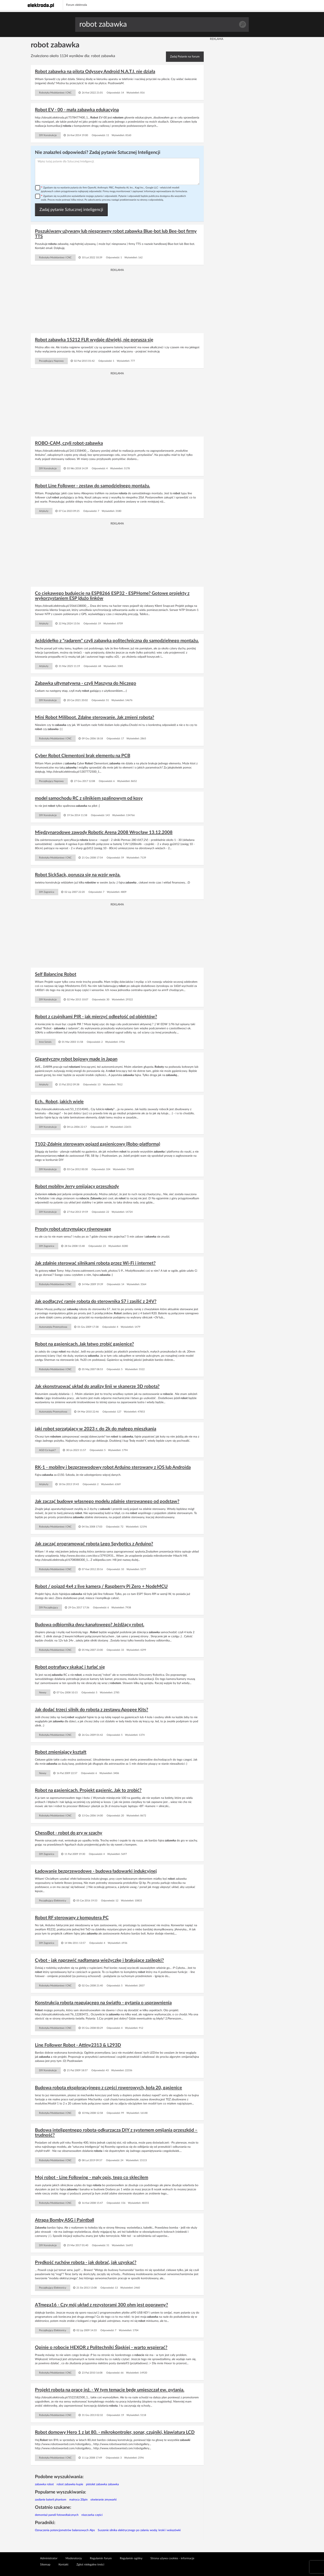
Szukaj (242, 24)
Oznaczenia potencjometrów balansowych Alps (65, 2530)
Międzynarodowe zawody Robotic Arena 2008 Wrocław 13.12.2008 (104, 832)
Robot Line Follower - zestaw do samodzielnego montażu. (92, 486)
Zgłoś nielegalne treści (90, 2564)
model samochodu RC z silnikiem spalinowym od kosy (89, 798)
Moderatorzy (74, 2558)
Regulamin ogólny (131, 2558)
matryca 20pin (78, 2499)
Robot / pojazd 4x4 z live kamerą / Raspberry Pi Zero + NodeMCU (101, 1586)
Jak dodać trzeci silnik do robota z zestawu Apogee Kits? (91, 1709)
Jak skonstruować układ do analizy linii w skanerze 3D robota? (97, 1386)
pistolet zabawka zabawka (102, 2484)
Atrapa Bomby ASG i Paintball (64, 2220)
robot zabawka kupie (70, 2484)
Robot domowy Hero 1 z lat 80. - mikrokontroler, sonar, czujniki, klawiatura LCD (115, 2432)
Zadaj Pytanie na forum (185, 56)
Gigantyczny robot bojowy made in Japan (76, 1059)
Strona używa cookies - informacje (172, 2558)
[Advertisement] (117, 301)
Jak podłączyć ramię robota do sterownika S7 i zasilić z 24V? (95, 1301)
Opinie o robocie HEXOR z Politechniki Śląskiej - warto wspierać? (101, 2347)
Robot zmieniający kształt (60, 1752)
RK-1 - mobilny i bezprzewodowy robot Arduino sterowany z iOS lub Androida (113, 1467)
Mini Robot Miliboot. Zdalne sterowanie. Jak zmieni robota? (94, 717)
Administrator (48, 2558)
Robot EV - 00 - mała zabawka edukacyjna (77, 110)
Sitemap (45, 2564)
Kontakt (63, 2564)
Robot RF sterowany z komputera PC (72, 1917)
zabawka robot (44, 2484)
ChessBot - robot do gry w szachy (68, 1833)
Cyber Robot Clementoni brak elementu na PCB (82, 755)
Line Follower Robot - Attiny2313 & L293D (78, 2045)
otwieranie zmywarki (104, 2499)
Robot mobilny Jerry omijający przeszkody (77, 1186)
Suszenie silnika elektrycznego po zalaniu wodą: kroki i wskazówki (139, 2530)
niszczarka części (91, 2515)
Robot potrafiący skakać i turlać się (70, 1667)
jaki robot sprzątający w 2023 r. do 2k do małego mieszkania (95, 1429)
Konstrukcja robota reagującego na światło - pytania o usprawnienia (103, 2002)
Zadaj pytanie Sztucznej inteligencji (71, 210)
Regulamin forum (101, 2558)
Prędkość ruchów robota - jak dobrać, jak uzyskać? (85, 2262)
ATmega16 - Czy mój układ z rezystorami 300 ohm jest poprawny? (101, 2305)
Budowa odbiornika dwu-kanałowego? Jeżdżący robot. (89, 1624)
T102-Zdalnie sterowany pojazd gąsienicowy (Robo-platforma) (97, 1144)
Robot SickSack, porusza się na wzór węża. (77, 875)
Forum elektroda (76, 5)
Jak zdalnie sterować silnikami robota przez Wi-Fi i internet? (95, 1263)
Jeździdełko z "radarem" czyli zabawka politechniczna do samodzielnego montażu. (117, 640)
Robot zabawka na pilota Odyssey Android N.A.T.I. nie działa (95, 71)
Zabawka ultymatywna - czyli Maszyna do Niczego (85, 683)
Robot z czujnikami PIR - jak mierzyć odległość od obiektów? (96, 1016)
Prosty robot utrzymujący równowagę (73, 1229)
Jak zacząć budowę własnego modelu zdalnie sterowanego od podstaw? (107, 1501)
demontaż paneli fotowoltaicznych (57, 2515)
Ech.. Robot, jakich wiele (59, 1101)
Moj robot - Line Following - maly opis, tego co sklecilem (91, 2177)
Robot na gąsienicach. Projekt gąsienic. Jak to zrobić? (88, 1790)
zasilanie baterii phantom (50, 2499)
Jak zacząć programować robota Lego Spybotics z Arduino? (94, 1544)
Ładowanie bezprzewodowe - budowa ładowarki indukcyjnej (96, 1871)
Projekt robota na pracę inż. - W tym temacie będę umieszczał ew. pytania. (109, 2390)
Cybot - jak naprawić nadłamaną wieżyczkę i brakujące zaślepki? (99, 1960)
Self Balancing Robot (55, 974)
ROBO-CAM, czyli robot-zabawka (69, 443)
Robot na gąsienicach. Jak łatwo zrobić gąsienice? (84, 1344)
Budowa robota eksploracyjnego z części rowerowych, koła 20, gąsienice (108, 2087)
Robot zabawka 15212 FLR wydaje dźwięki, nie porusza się (94, 340)
